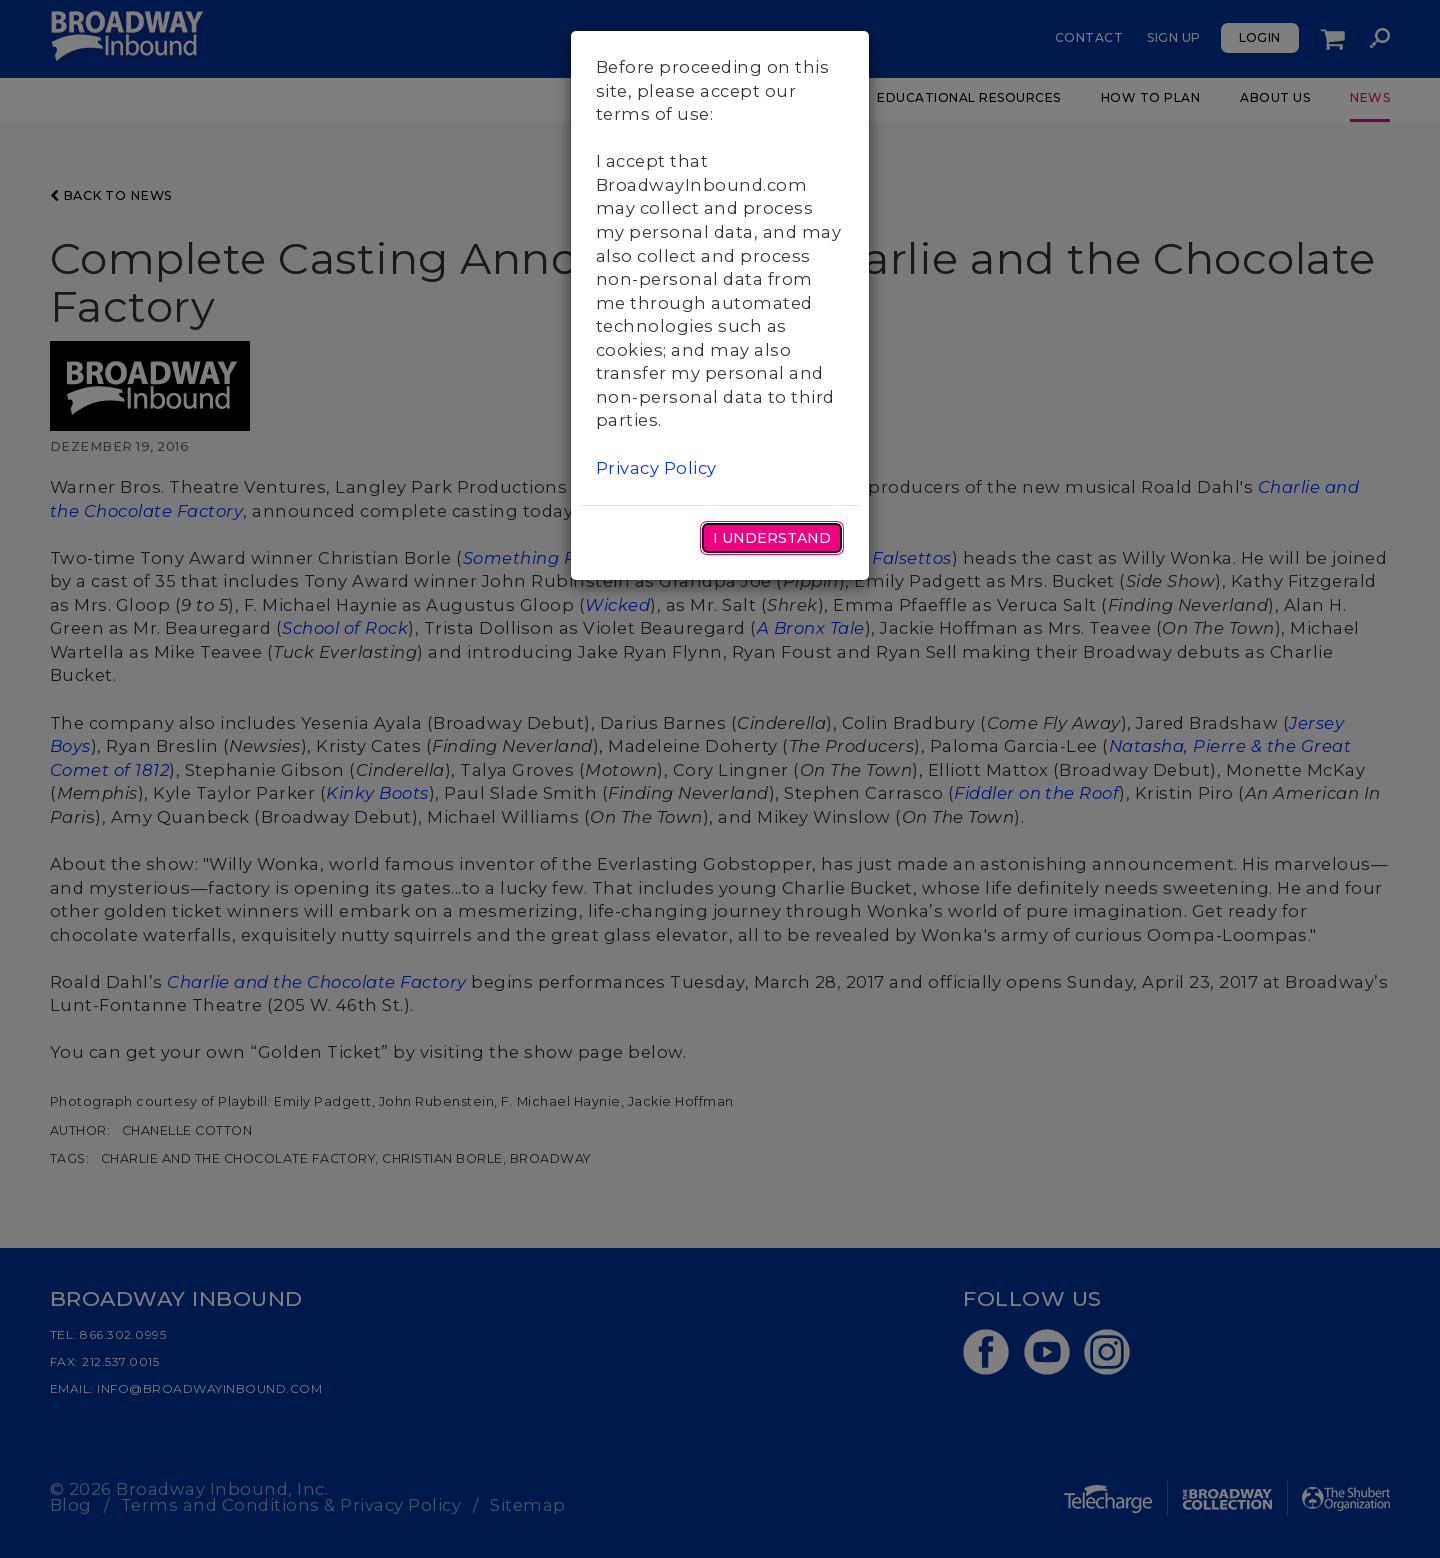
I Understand (772, 538)
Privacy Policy (656, 468)
